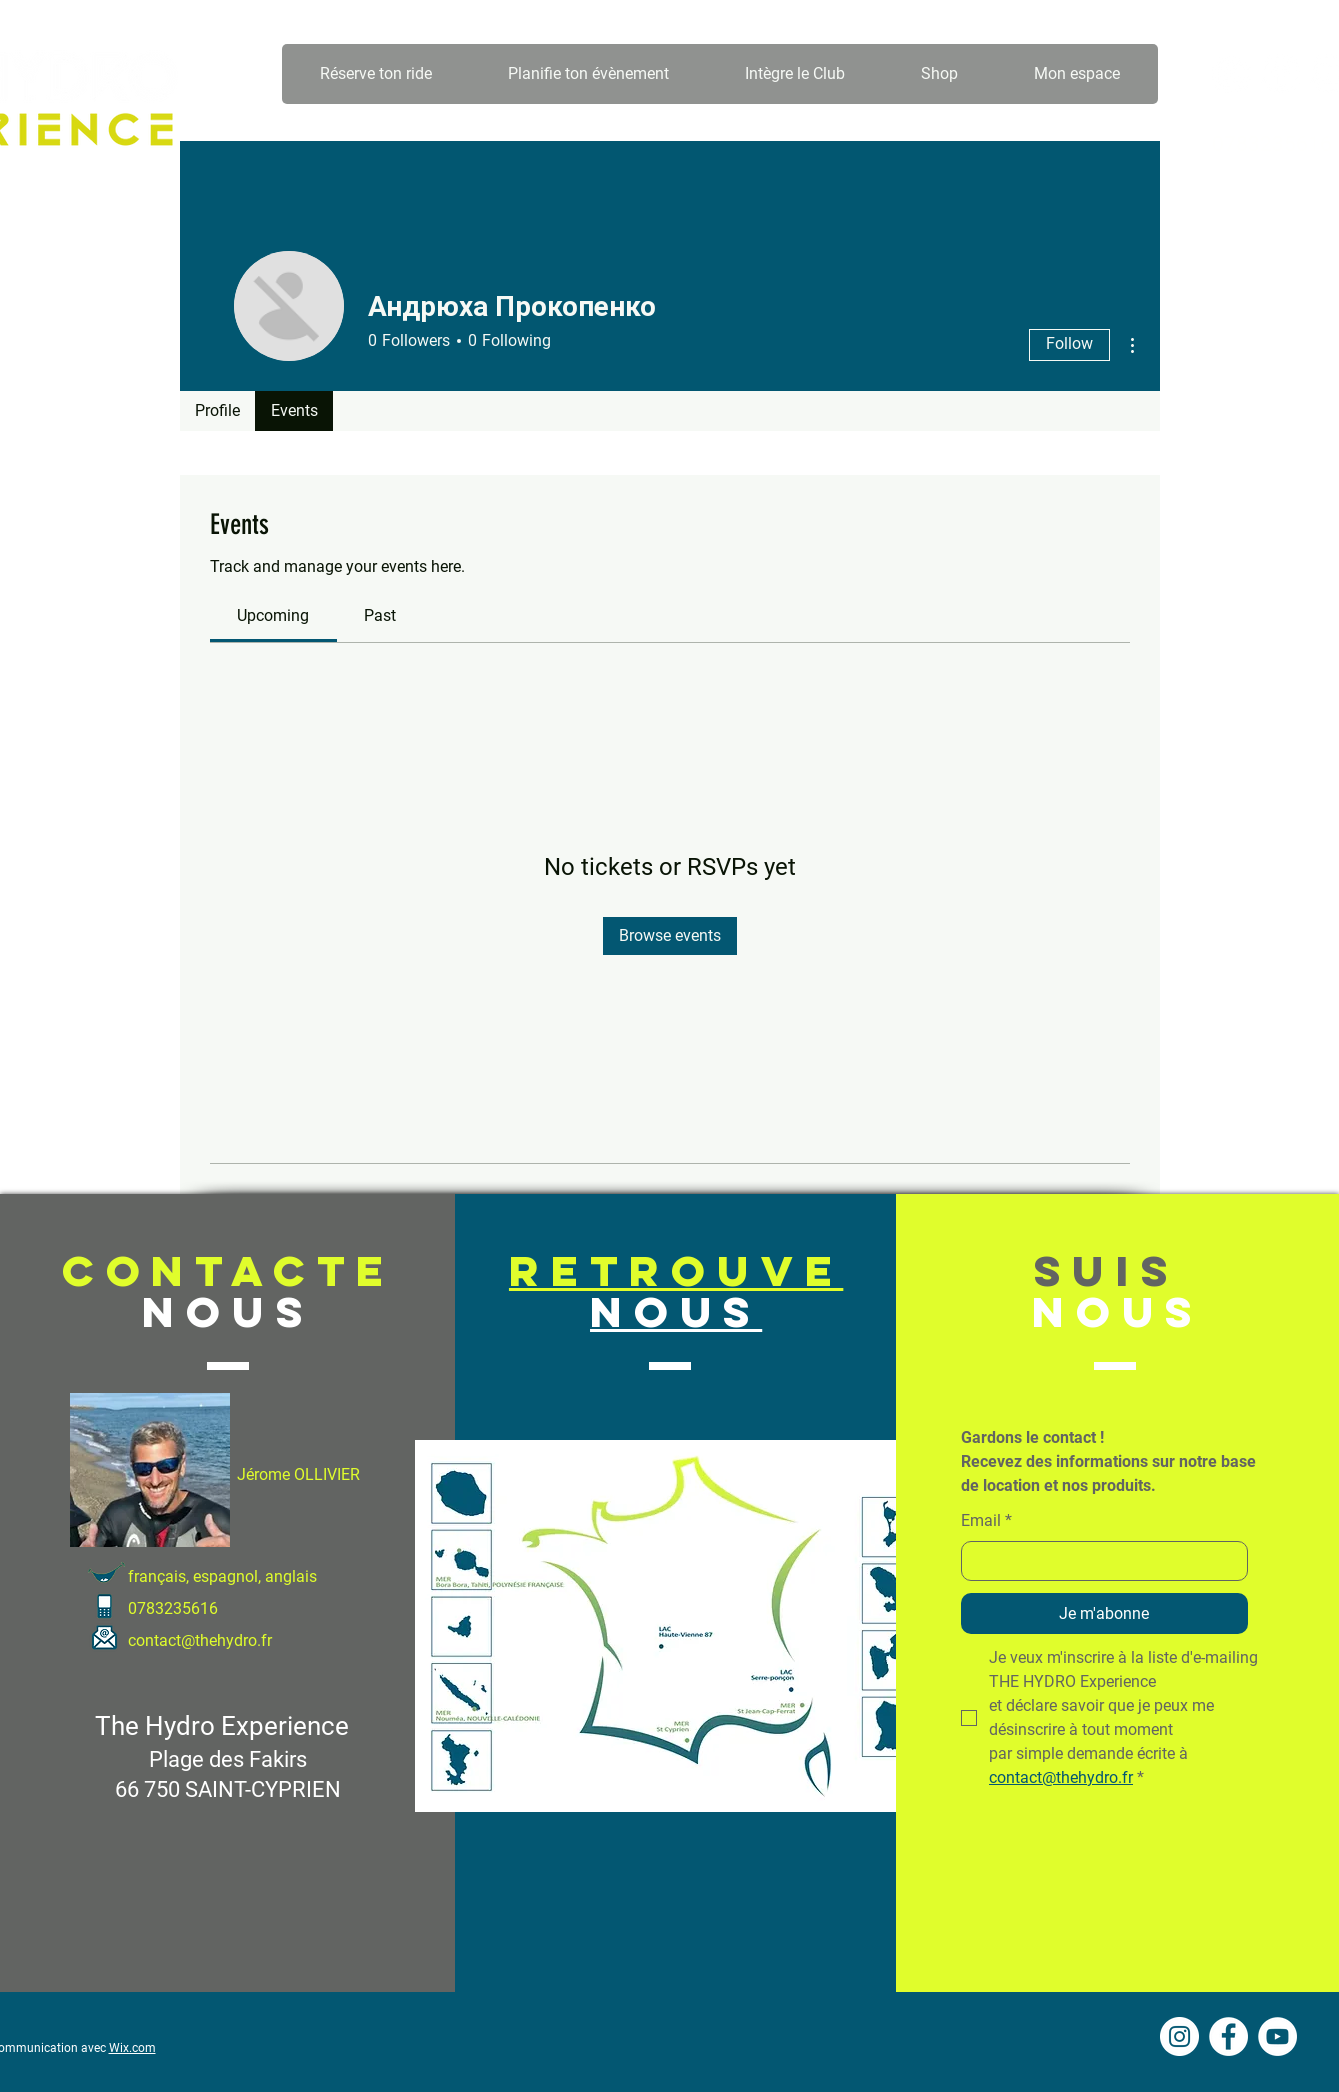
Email (986, 1521)
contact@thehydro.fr (200, 1640)
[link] (273, 615)
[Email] (1098, 1561)
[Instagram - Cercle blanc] (1231, 73)
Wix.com (132, 2048)
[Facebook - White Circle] (1280, 73)
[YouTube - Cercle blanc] (1277, 2036)
